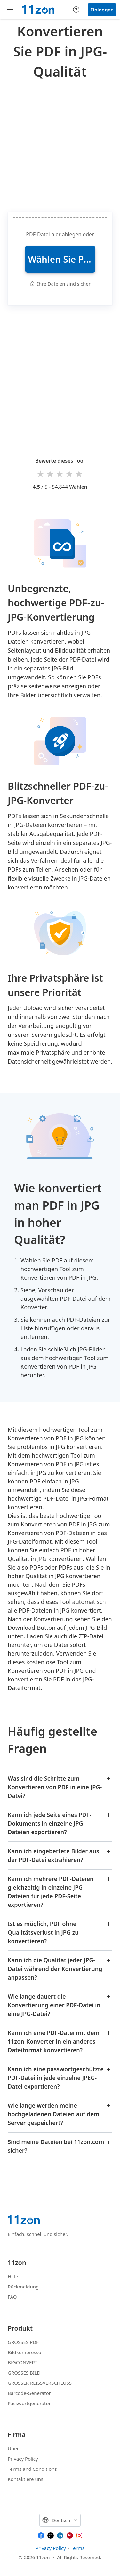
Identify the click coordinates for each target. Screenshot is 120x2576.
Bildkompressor (25, 2352)
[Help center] (76, 9)
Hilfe (13, 2276)
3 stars (60, 473)
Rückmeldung (23, 2286)
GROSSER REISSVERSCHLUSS (40, 2383)
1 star (41, 473)
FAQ (12, 2297)
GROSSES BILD (24, 2372)
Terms (77, 2548)
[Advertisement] (60, 144)
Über (13, 2448)
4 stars (70, 473)
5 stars (79, 473)
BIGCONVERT (22, 2362)
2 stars (50, 473)
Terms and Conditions (32, 2469)
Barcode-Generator (29, 2393)
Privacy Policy (23, 2458)
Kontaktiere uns (25, 2479)
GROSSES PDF (23, 2342)
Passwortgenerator (29, 2403)
